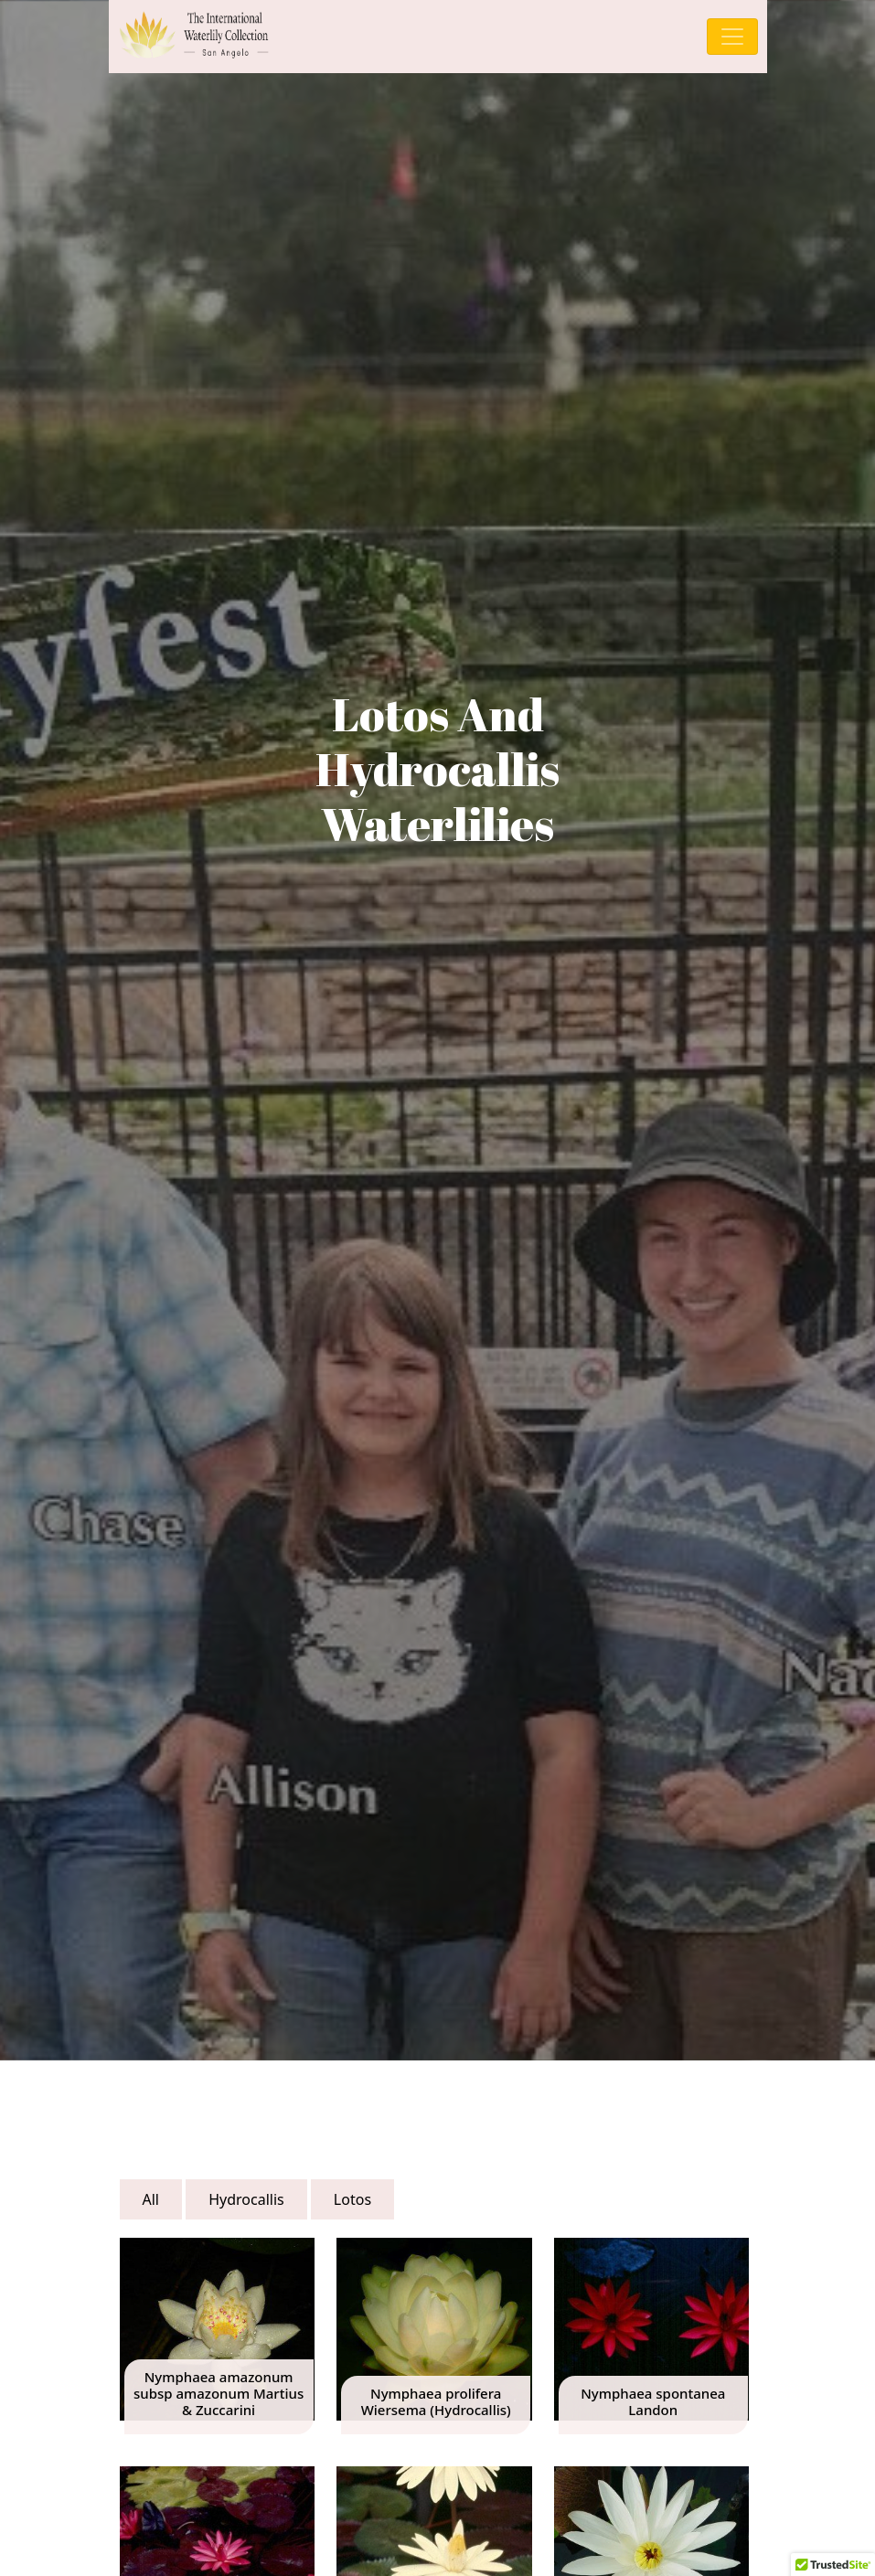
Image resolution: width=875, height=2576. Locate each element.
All (151, 2199)
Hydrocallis (246, 2199)
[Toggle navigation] (732, 36)
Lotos (352, 2199)
